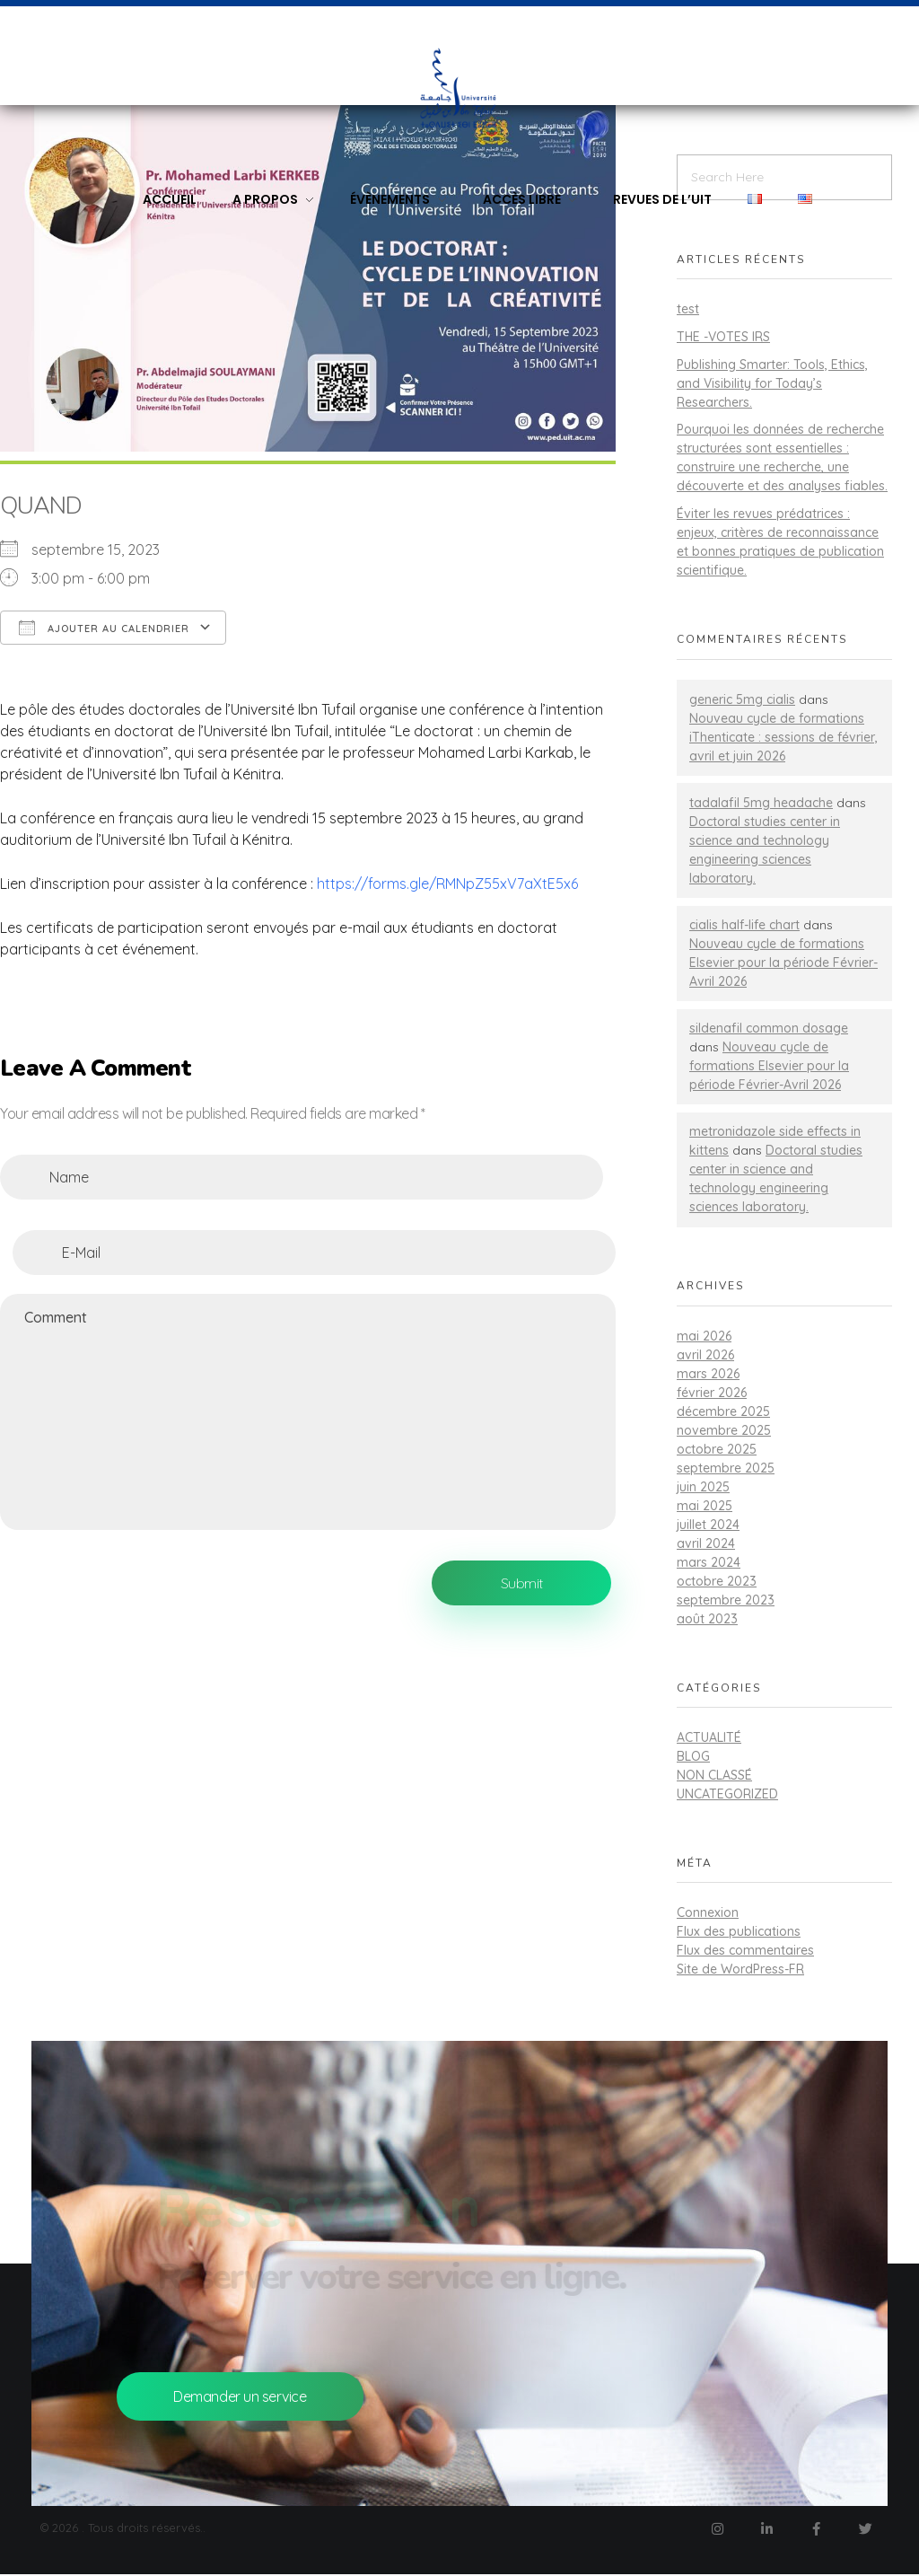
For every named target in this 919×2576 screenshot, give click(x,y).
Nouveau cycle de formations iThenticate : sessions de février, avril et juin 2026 (783, 737)
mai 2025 (704, 1506)
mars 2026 (708, 1374)
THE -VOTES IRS (723, 337)
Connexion (708, 1912)
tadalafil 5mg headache (761, 803)
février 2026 (712, 1393)
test (688, 309)
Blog (693, 1756)
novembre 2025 (724, 1430)
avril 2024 (706, 1543)
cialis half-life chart (744, 925)
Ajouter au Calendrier (104, 628)
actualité (709, 1737)
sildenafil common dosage (768, 1028)
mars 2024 (708, 1562)
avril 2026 (705, 1355)
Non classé (714, 1775)
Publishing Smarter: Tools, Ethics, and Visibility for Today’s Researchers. (772, 383)
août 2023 (707, 1619)
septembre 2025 (726, 1468)
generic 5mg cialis (742, 699)
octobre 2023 (717, 1581)
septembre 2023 (726, 1600)
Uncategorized (727, 1794)
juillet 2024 (708, 1525)
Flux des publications (739, 1931)
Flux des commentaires (745, 1950)
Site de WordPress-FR (740, 1969)
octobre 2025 (717, 1449)
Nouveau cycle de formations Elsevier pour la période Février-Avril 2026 (783, 962)
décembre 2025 (723, 1411)
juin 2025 (703, 1487)
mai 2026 (704, 1336)
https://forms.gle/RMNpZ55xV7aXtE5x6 (447, 883)
